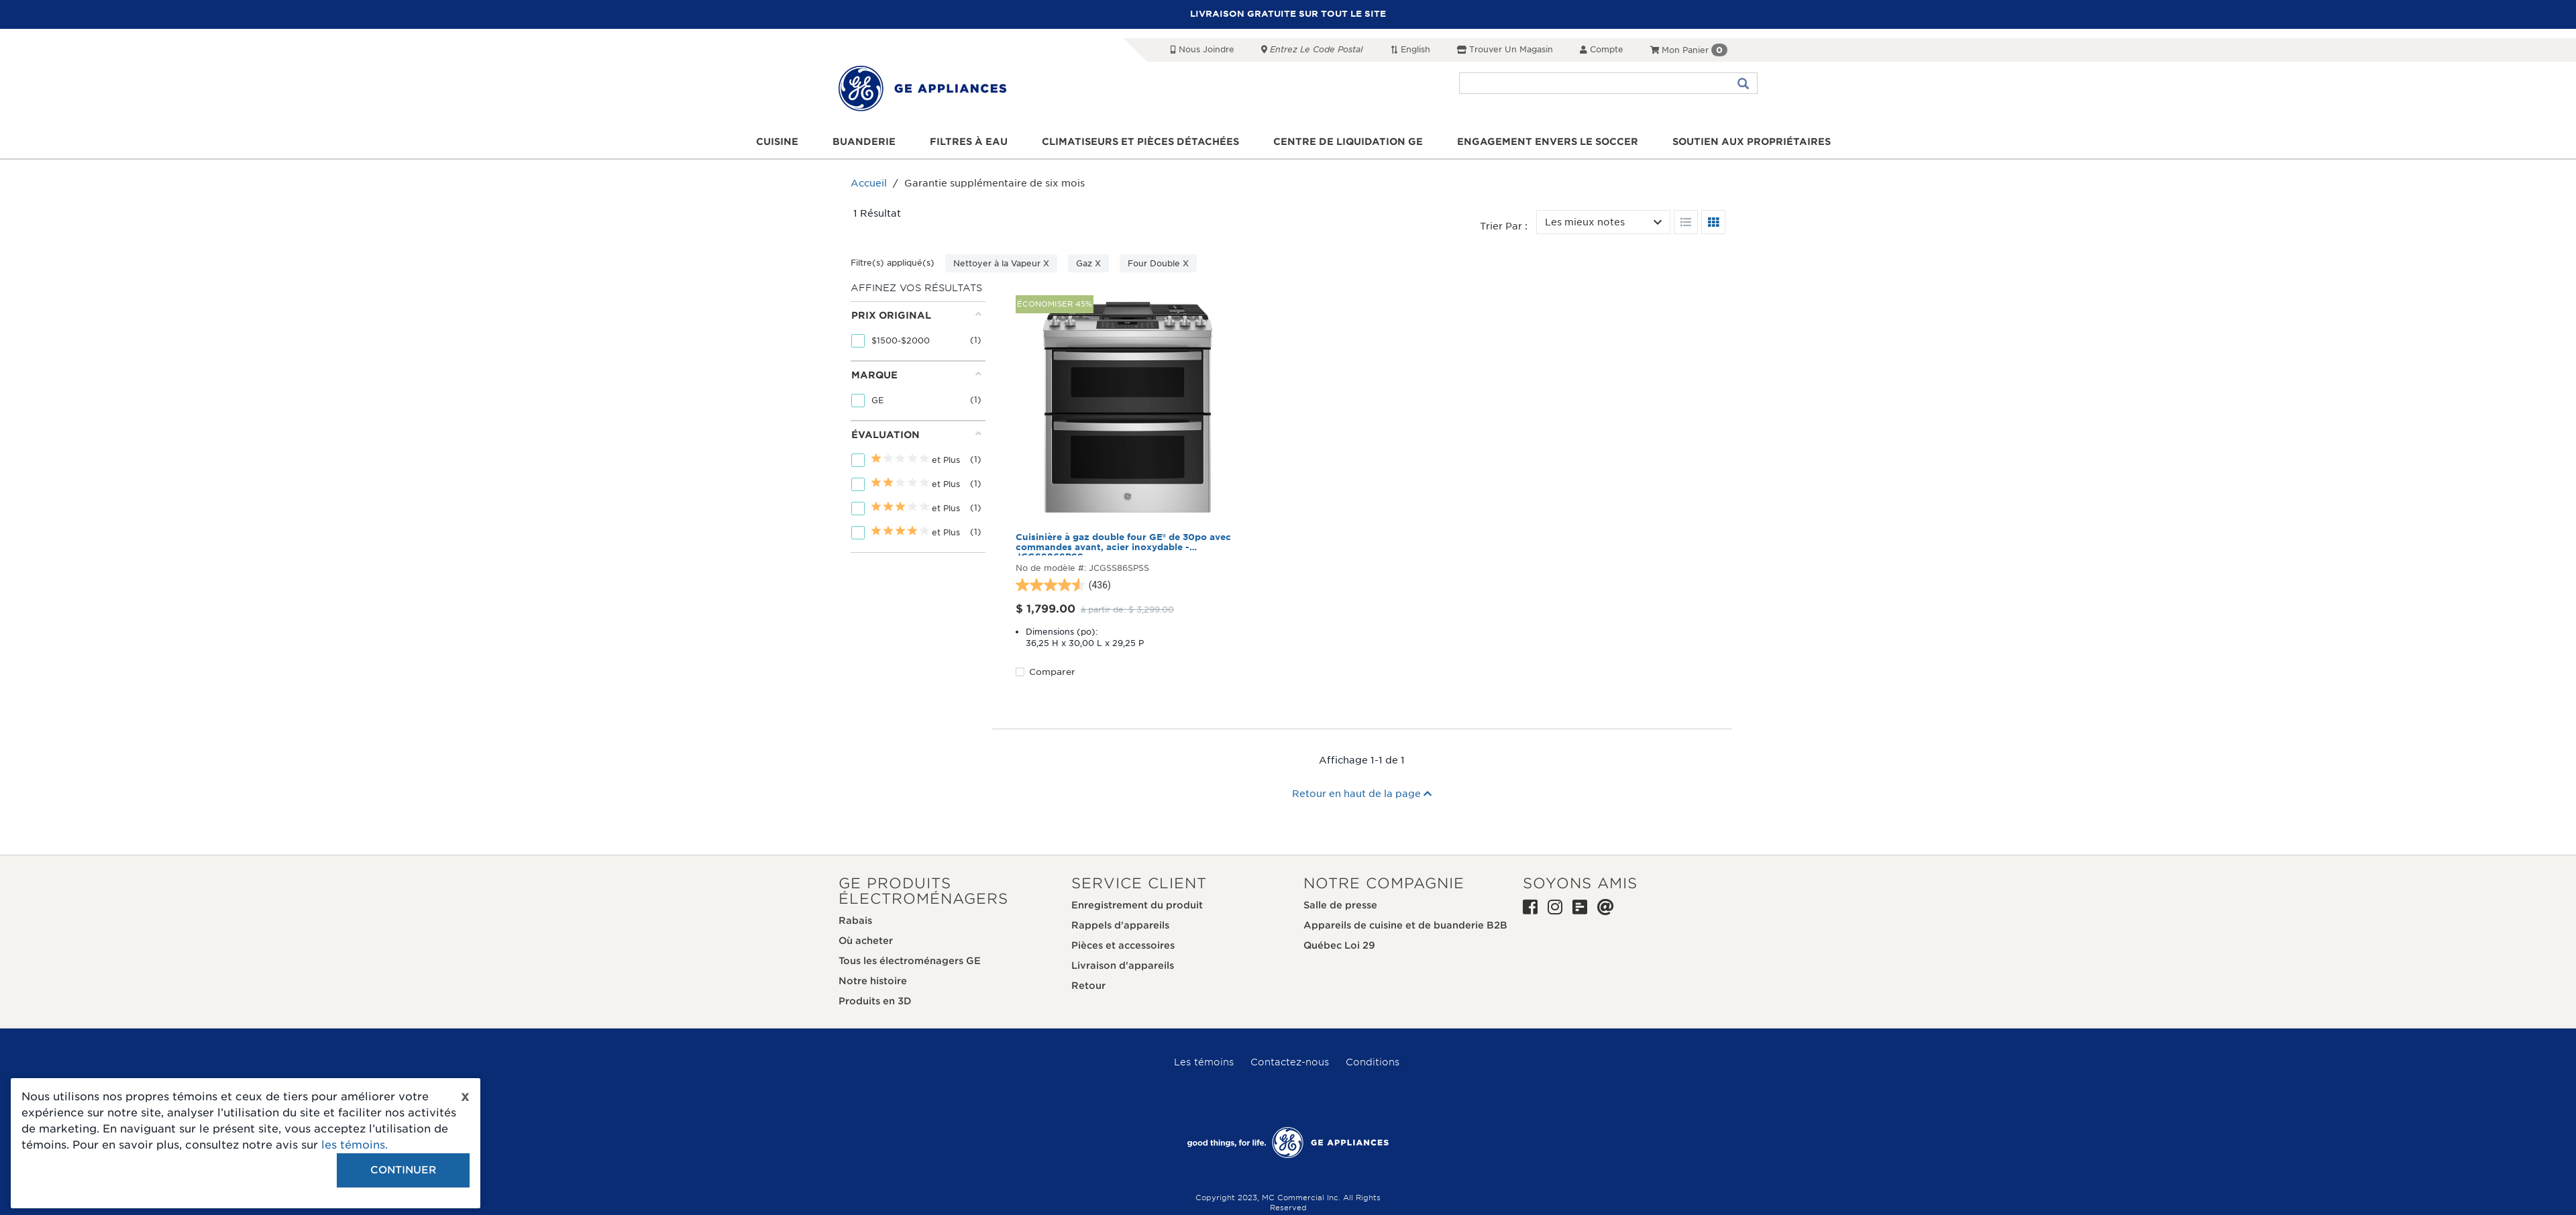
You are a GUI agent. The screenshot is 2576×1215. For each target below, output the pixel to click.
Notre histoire (873, 980)
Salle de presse (1340, 905)
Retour (1088, 985)
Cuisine (777, 141)
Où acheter (866, 940)
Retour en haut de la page (1362, 793)
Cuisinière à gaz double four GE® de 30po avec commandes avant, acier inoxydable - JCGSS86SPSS (1123, 544)
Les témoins (1204, 1062)
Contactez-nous (1289, 1062)
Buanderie (864, 141)
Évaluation (916, 434)
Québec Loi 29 (1339, 945)
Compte (1601, 49)
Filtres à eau (969, 141)
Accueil (869, 183)
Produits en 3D (875, 1001)
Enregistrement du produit (1137, 905)
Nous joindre (1202, 49)
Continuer (403, 1170)
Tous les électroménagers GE (910, 960)
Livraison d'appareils (1122, 965)
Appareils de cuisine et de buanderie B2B (1405, 925)
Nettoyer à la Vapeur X (1001, 263)
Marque (916, 374)
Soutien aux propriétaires (1751, 141)
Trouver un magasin (1505, 49)
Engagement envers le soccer (1547, 141)
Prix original (916, 315)
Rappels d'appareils (1120, 925)
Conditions (1372, 1062)
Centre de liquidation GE (1348, 141)
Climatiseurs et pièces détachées (1140, 141)
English (1410, 49)
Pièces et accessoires (1123, 945)
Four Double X (1158, 263)
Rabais (855, 920)
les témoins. (354, 1145)
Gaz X (1088, 263)
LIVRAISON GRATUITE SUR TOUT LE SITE (1288, 14)
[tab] (916, 331)
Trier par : (1503, 226)
